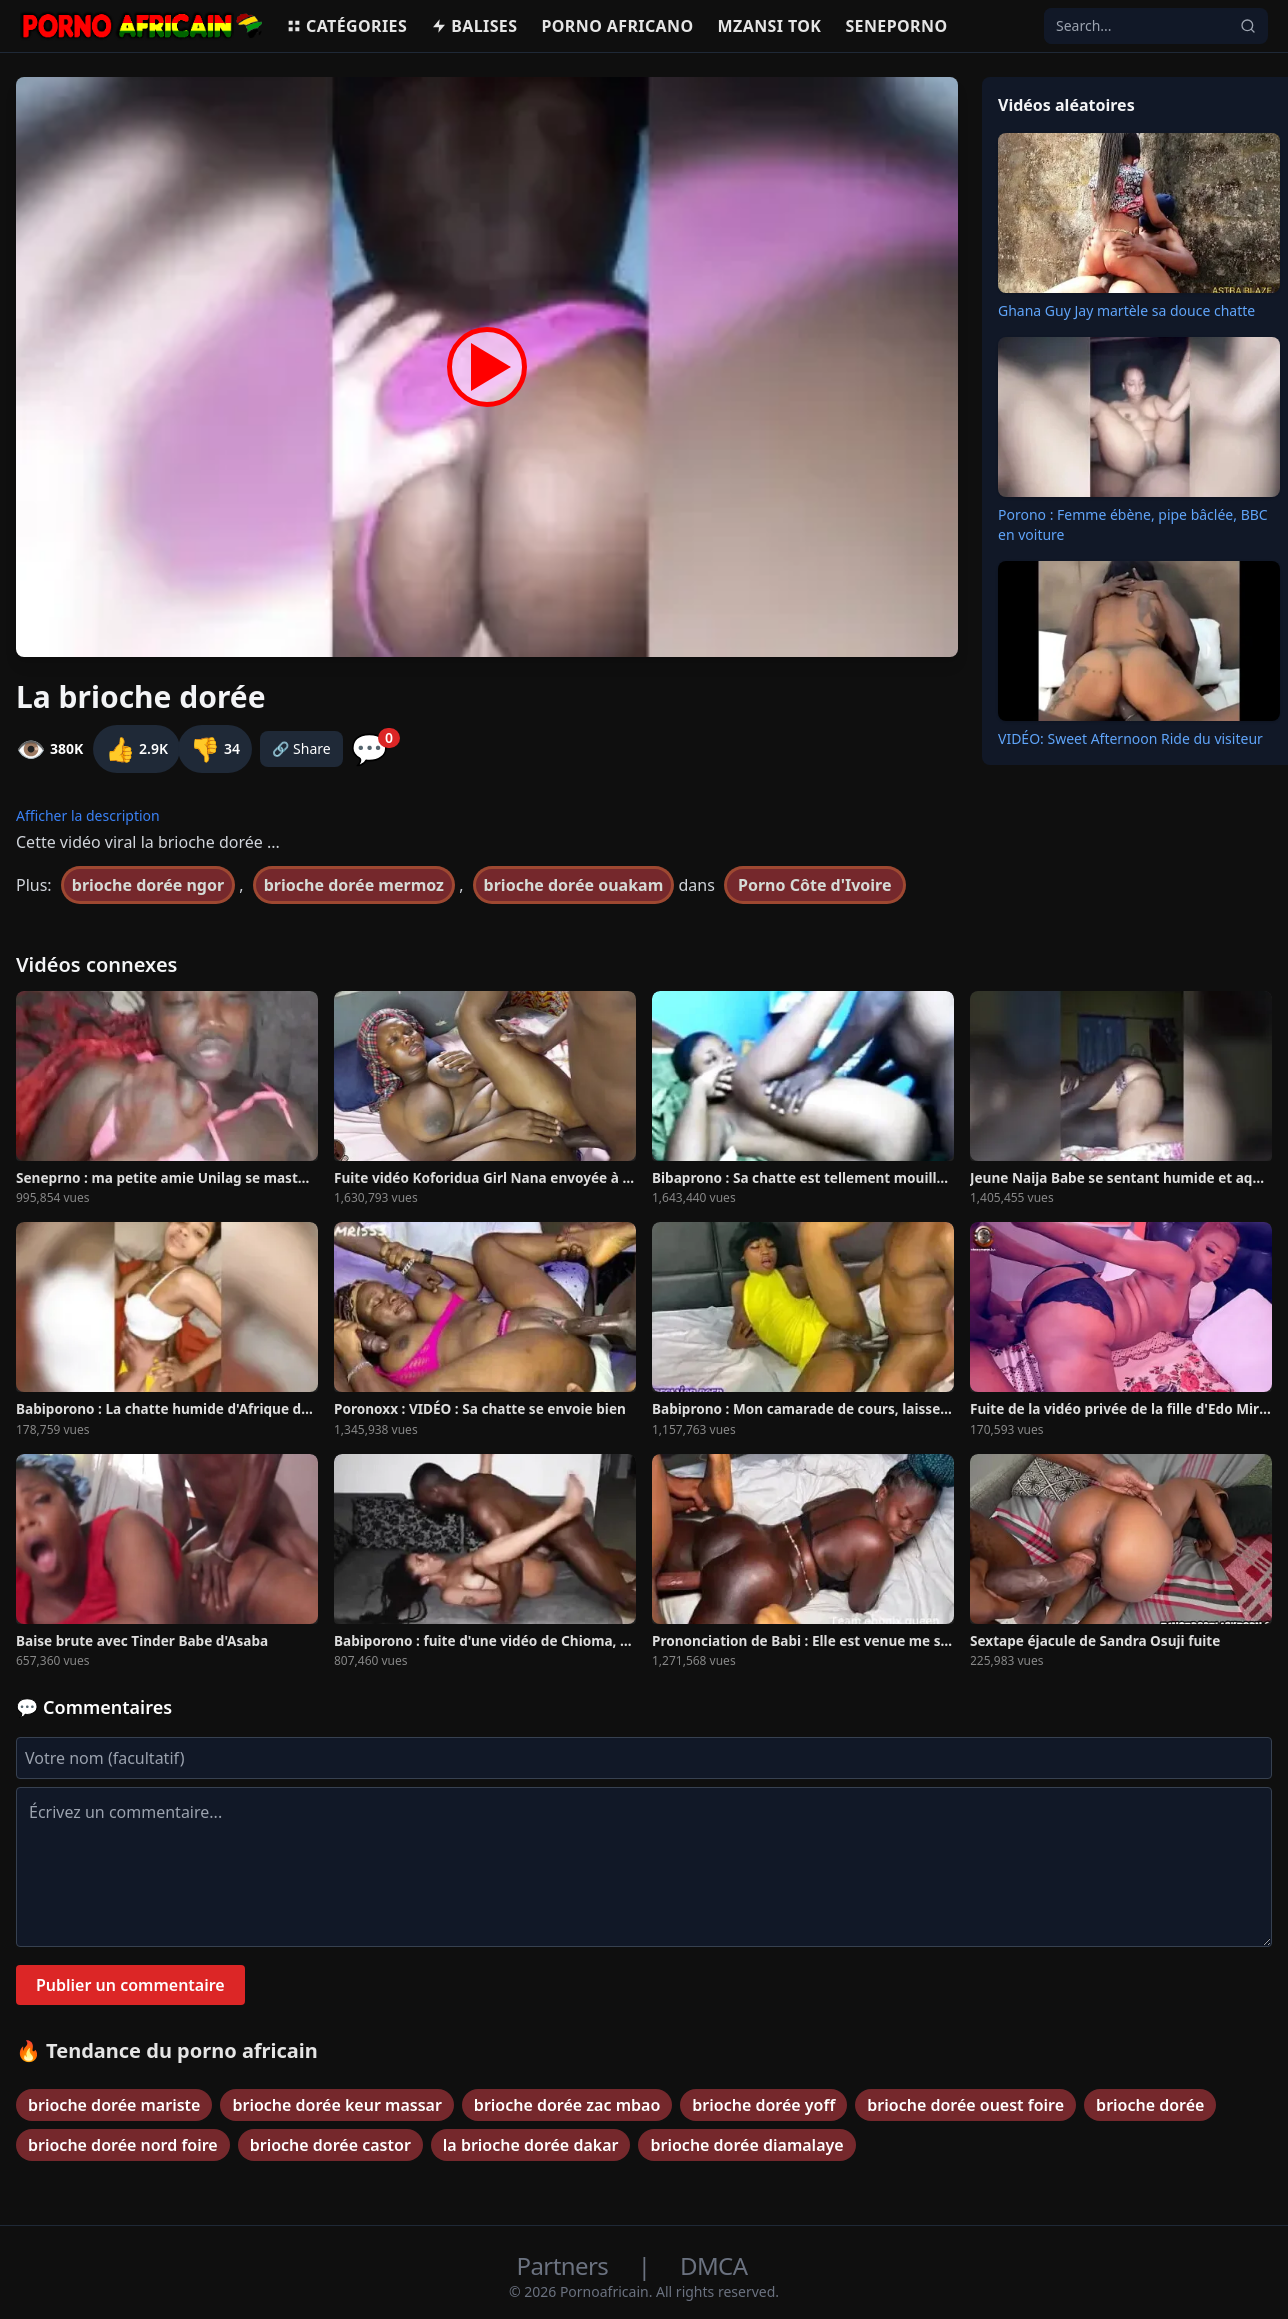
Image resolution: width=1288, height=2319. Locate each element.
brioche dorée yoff (763, 2105)
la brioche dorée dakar (531, 2145)
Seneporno (896, 26)
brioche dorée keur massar (336, 2105)
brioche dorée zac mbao (567, 2105)
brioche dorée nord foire (123, 2145)
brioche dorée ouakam (574, 885)
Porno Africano (617, 26)
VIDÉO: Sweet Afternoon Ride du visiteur (1130, 738)
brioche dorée (1150, 2105)
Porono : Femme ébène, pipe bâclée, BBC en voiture (1133, 524)
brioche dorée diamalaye (746, 2145)
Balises (474, 26)
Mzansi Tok (770, 26)
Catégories (346, 26)
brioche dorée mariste (114, 2105)
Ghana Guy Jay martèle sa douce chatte (1126, 310)
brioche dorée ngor (148, 885)
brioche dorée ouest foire (965, 2105)
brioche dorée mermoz (354, 885)
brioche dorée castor (330, 2145)
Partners (565, 2265)
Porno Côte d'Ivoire (814, 885)
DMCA (713, 2265)
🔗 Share (301, 748)
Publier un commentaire (130, 1985)
